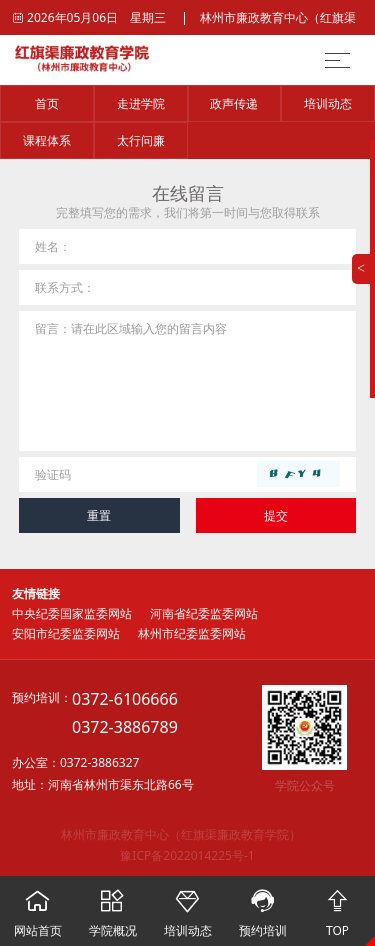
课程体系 (47, 140)
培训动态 (328, 103)
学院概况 (112, 907)
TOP (337, 907)
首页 (47, 103)
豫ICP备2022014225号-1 (187, 855)
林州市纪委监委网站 (192, 633)
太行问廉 (141, 140)
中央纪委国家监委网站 (72, 613)
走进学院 (141, 103)
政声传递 (234, 103)
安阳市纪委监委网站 (66, 633)
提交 (276, 515)
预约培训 (262, 907)
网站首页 (37, 907)
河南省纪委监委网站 (204, 613)
